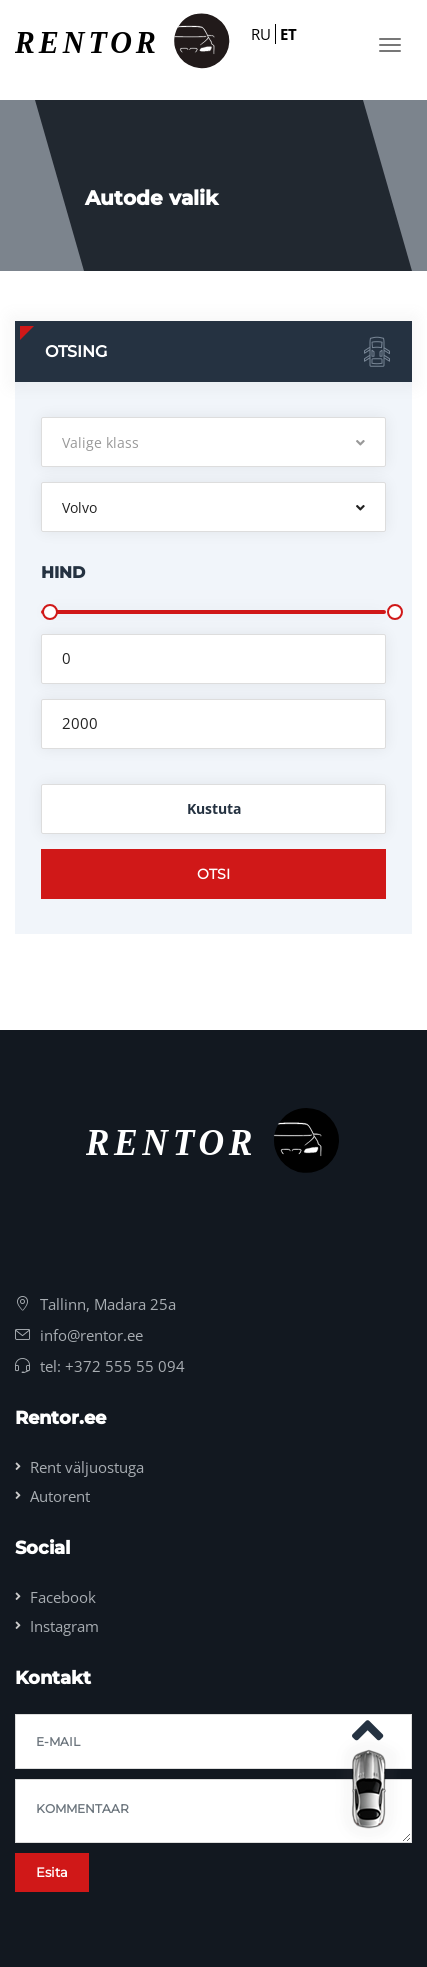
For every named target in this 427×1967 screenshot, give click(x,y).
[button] (213, 442)
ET (288, 34)
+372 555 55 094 (125, 1366)
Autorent (60, 1496)
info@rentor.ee (91, 1335)
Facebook (63, 1597)
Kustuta (214, 808)
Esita (52, 1872)
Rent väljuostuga (87, 1467)
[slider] (50, 612)
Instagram (64, 1626)
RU (261, 34)
